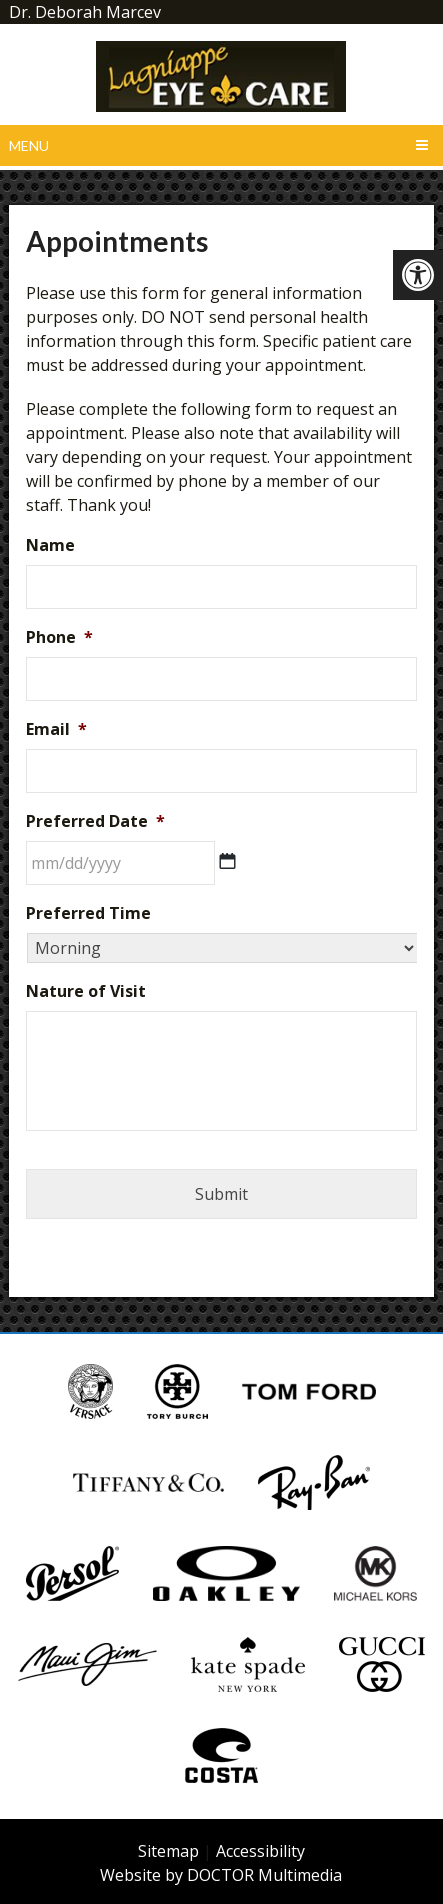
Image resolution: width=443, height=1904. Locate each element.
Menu (29, 145)
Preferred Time (88, 913)
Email (56, 729)
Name (50, 545)
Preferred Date (95, 821)
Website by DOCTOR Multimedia (221, 1875)
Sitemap (168, 1851)
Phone (59, 637)
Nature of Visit (86, 991)
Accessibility (260, 1851)
